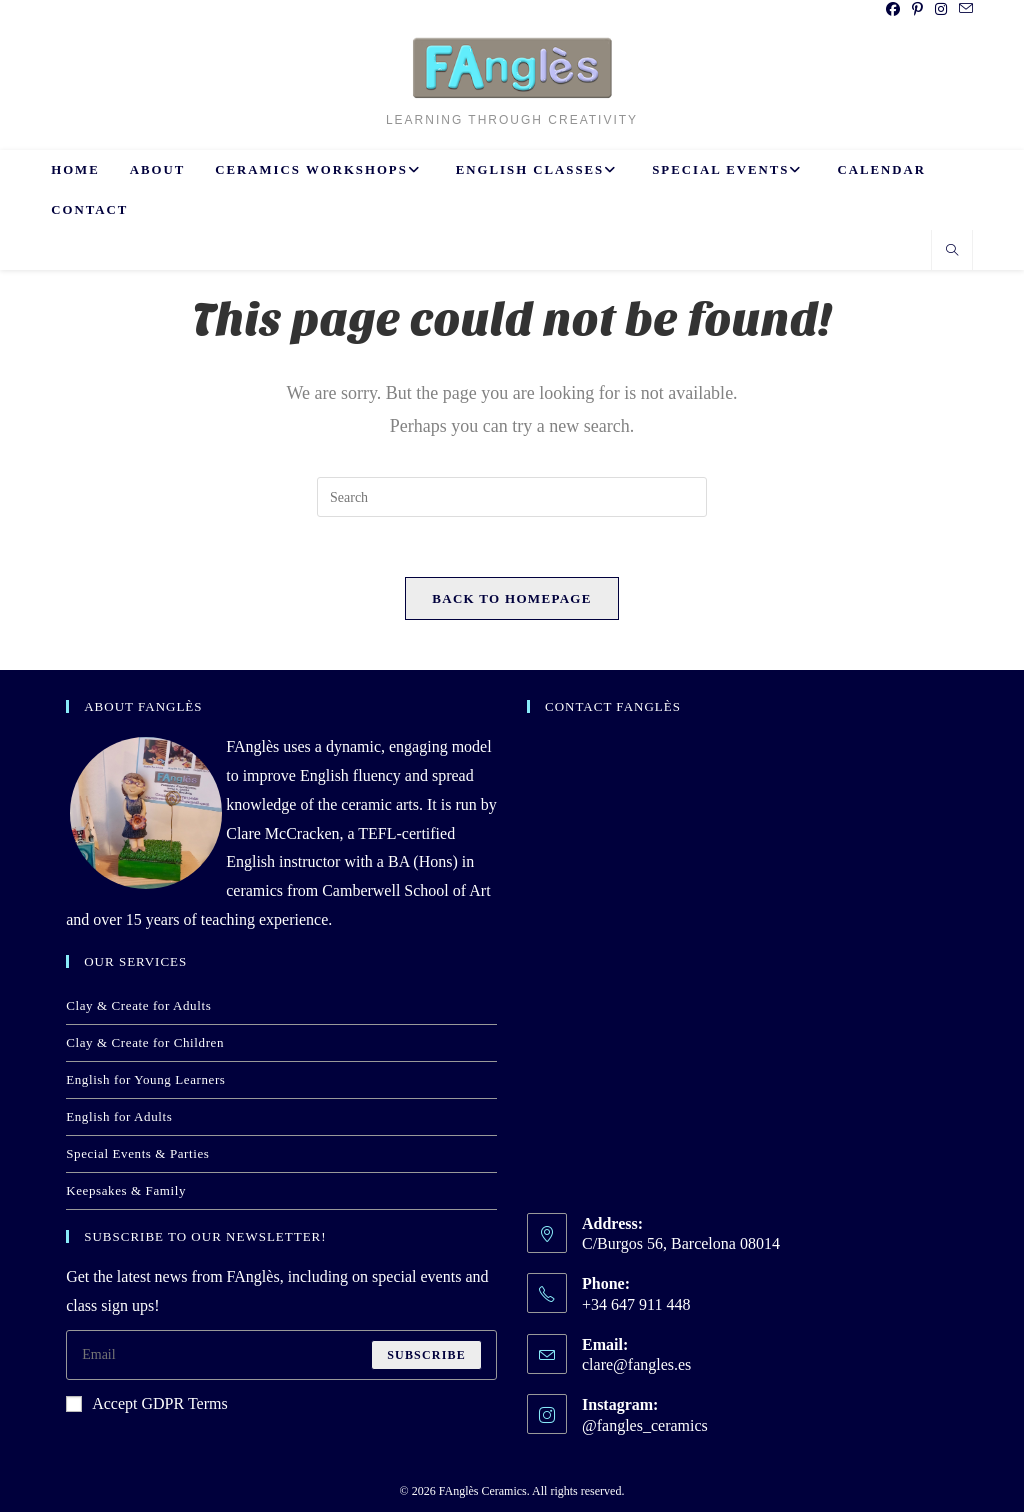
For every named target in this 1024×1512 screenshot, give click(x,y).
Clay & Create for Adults (138, 1005)
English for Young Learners (145, 1079)
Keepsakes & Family (126, 1190)
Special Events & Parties (137, 1153)
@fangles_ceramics (645, 1425)
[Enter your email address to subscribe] (281, 1355)
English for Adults (119, 1116)
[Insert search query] (512, 497)
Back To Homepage (511, 598)
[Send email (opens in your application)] (963, 10)
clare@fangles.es (636, 1364)
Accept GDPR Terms (146, 1403)
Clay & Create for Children (145, 1042)
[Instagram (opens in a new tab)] (941, 10)
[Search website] (952, 252)
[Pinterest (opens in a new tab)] (917, 10)
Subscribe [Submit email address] (426, 1355)
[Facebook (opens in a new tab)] (893, 10)
